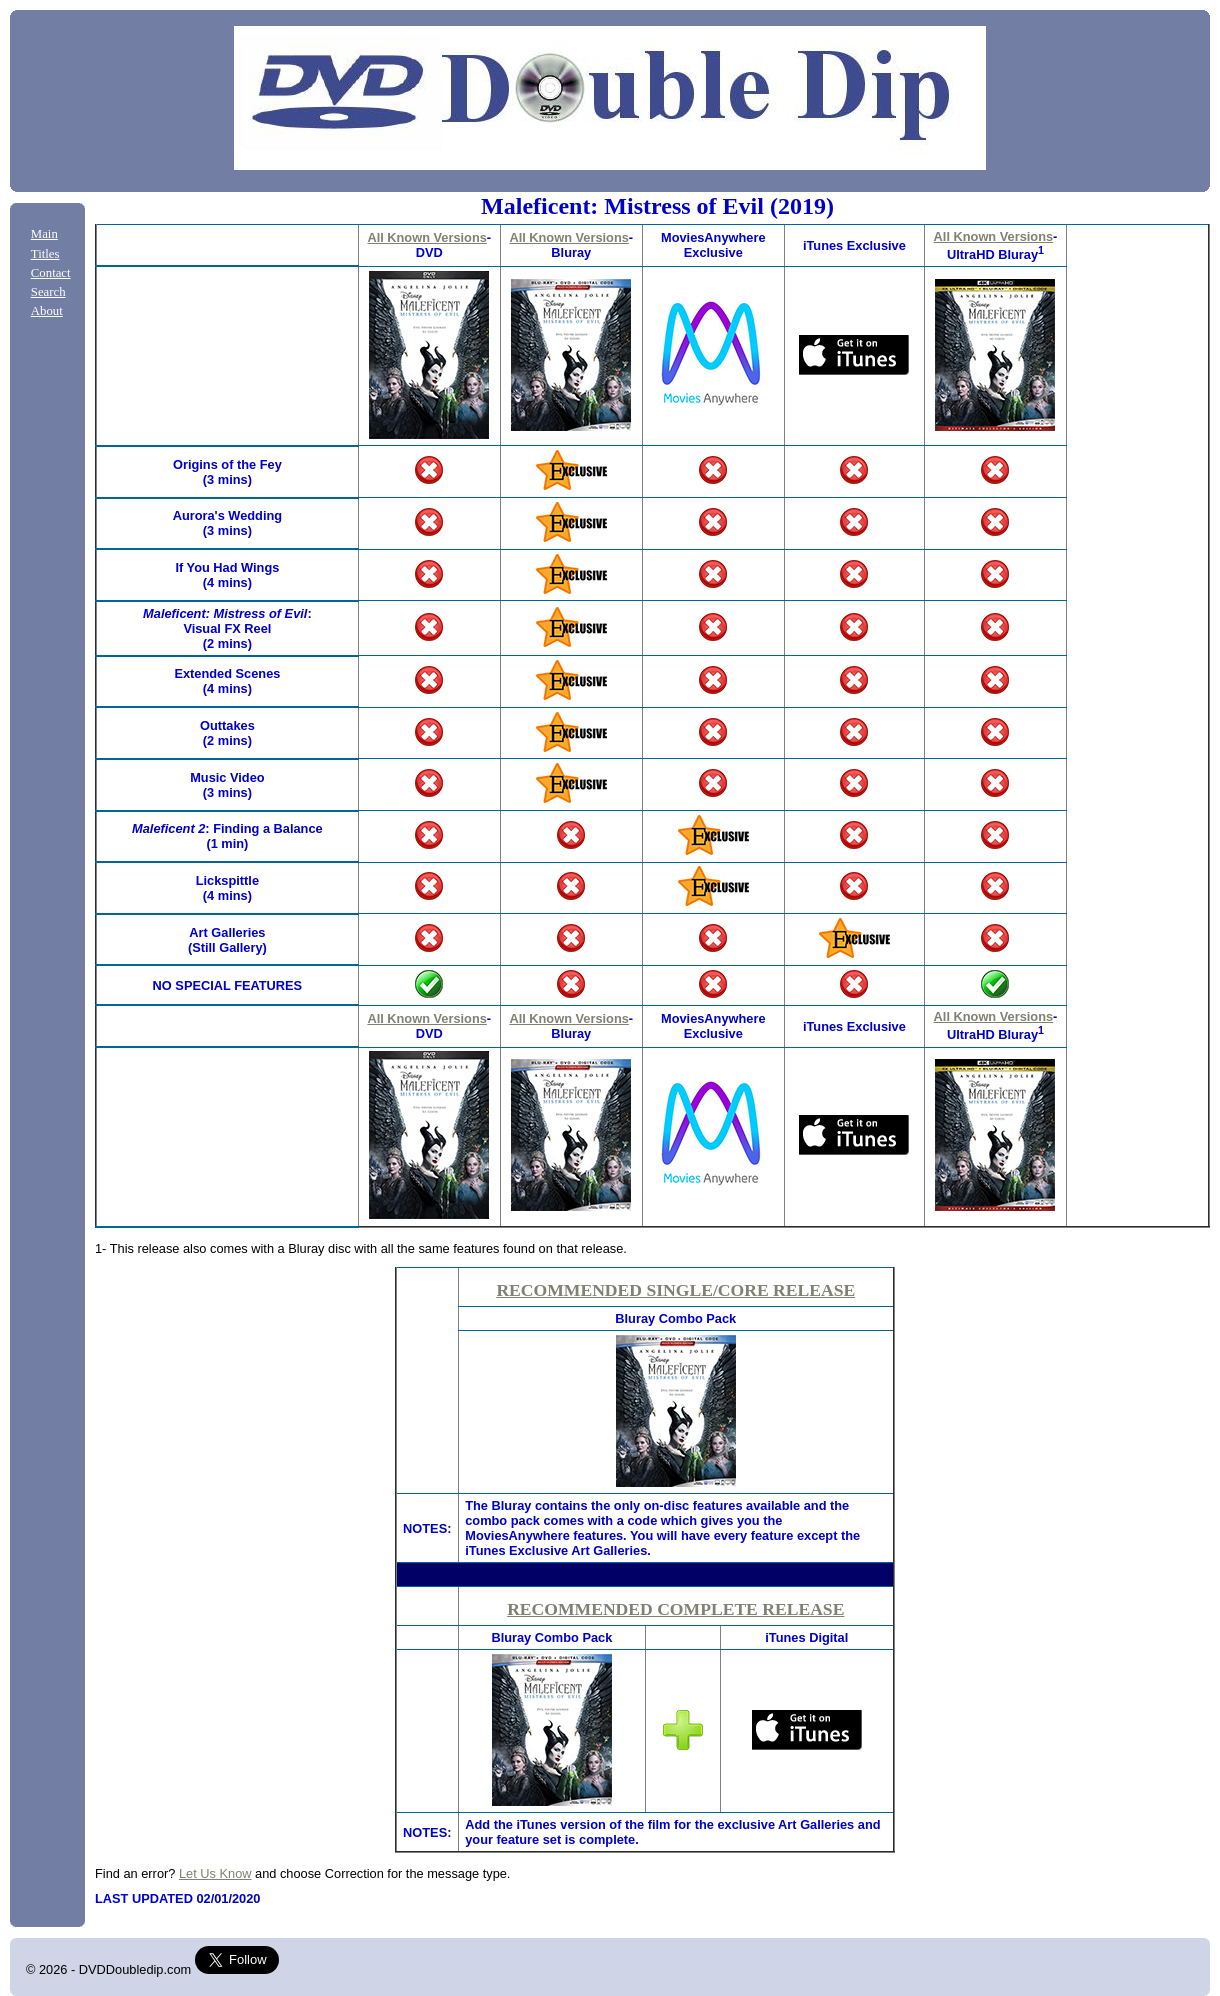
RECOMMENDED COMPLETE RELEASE (675, 1609)
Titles (45, 254)
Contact (51, 273)
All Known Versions (426, 237)
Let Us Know (215, 1873)
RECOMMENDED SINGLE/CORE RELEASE (675, 1290)
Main (44, 234)
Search (48, 292)
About (47, 311)
